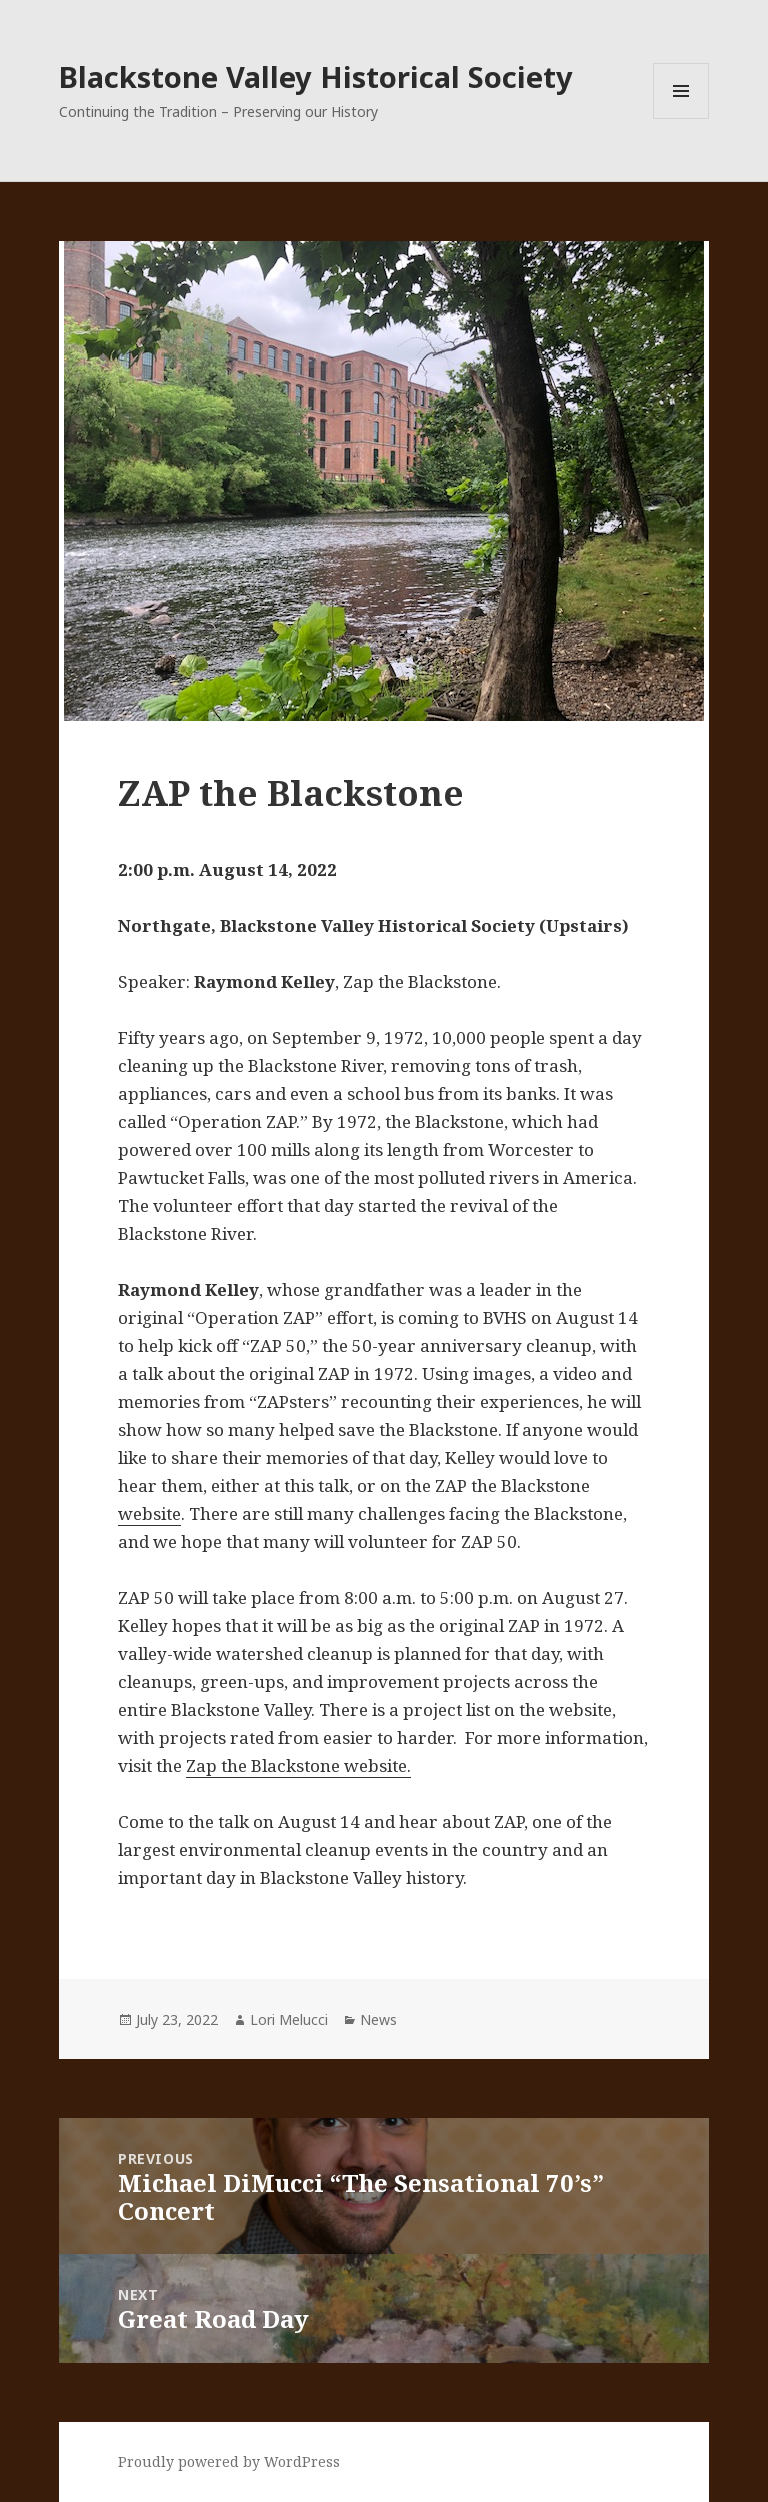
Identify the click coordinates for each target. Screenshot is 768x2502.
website (149, 1513)
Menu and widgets (681, 118)
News (378, 2019)
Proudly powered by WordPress (229, 2461)
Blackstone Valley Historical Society (316, 76)
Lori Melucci (289, 2019)
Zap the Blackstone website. (298, 1765)
